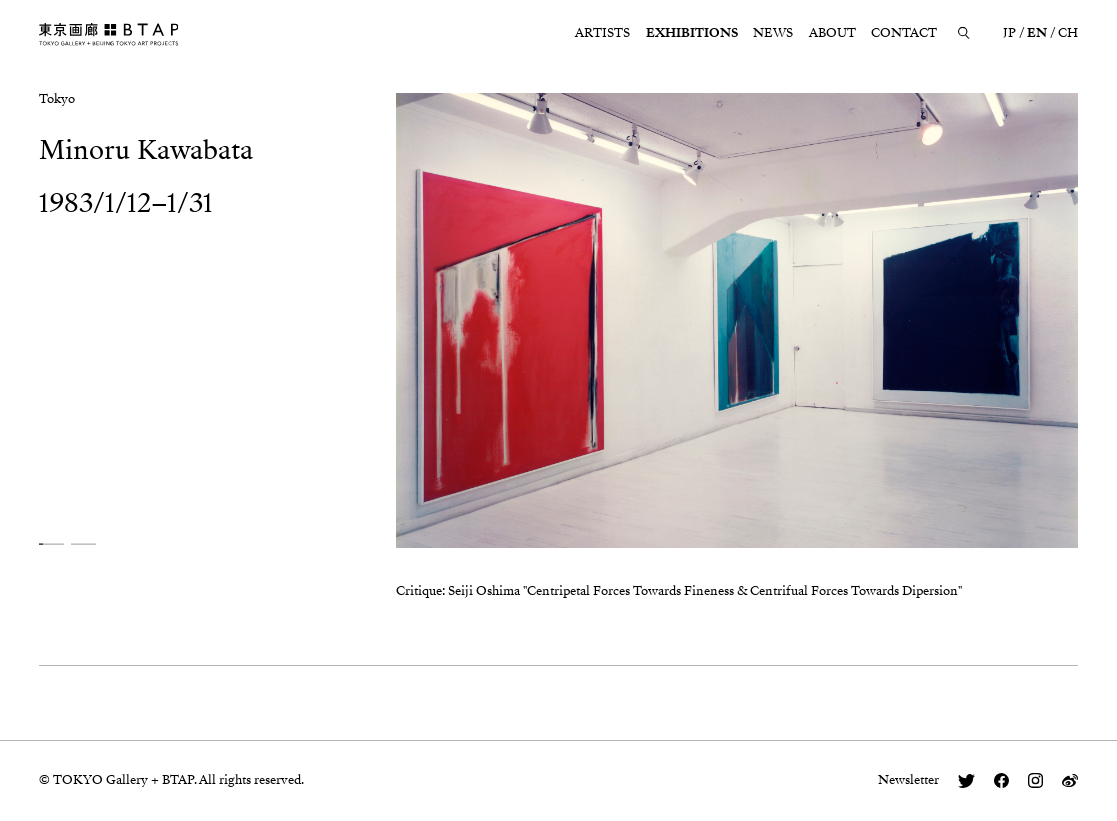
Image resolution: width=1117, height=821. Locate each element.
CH (1068, 33)
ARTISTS (602, 33)
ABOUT (832, 33)
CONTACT (904, 33)
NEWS (773, 33)
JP (1009, 33)
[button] (51, 544)
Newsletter (908, 780)
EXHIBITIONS (692, 33)
